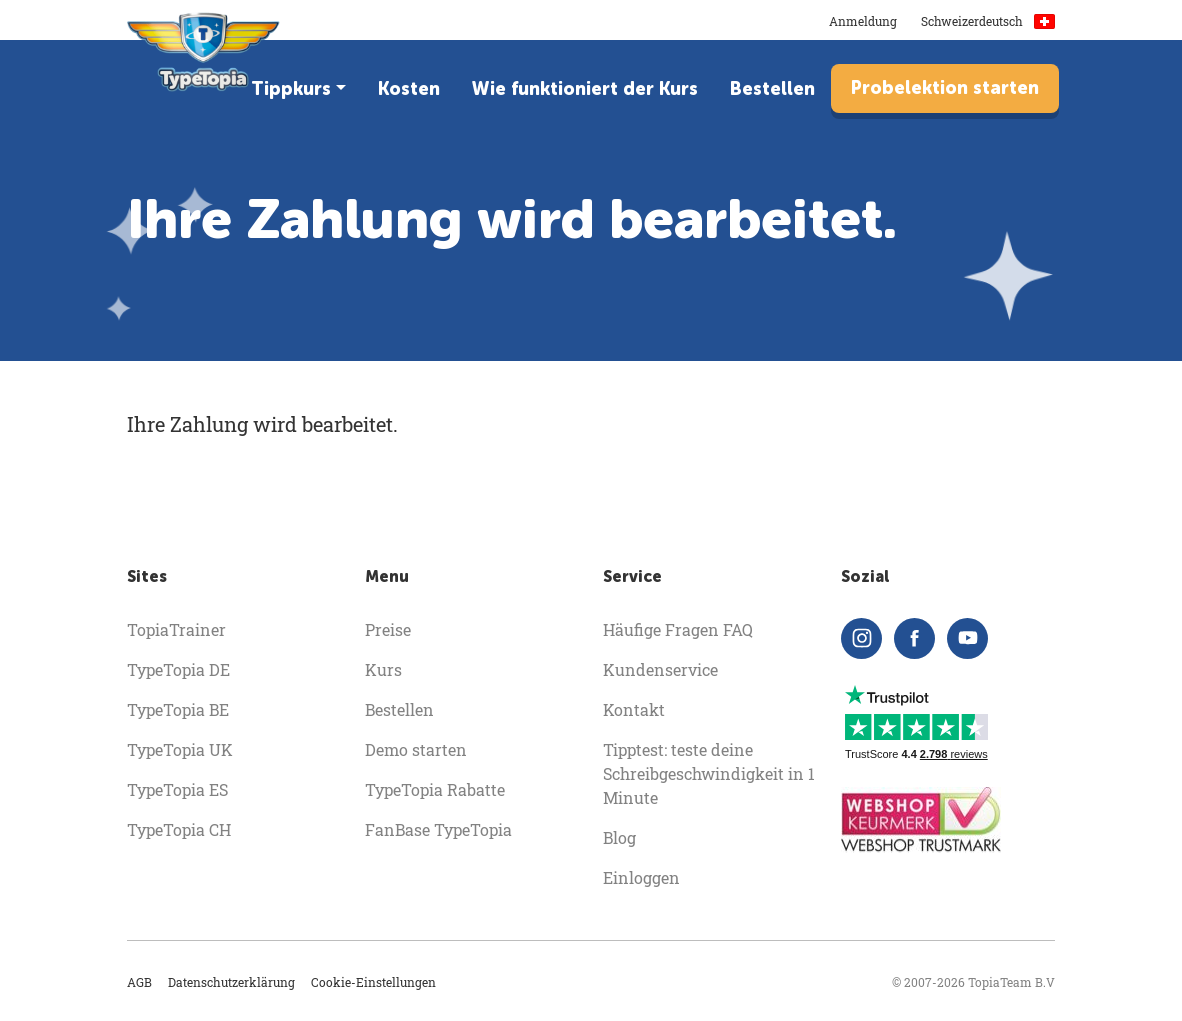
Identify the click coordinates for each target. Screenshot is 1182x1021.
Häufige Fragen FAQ (678, 629)
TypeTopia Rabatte (435, 789)
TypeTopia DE (178, 669)
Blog (619, 837)
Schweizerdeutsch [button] (988, 21)
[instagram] (861, 638)
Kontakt (634, 709)
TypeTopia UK (180, 749)
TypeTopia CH (179, 829)
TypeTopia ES (177, 789)
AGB (139, 982)
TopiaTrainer (176, 629)
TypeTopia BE (178, 709)
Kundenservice (660, 669)
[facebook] (914, 638)
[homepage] (203, 59)
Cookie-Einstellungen (373, 982)
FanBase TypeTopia (438, 829)
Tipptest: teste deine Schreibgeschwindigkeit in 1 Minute (709, 773)
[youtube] (967, 638)
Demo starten (416, 749)
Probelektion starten (945, 88)
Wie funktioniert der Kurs (585, 89)
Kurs (383, 669)
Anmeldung (863, 21)
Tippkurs (291, 89)
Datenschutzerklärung (231, 982)
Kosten (409, 89)
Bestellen (772, 89)
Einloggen (641, 877)
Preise (388, 629)
